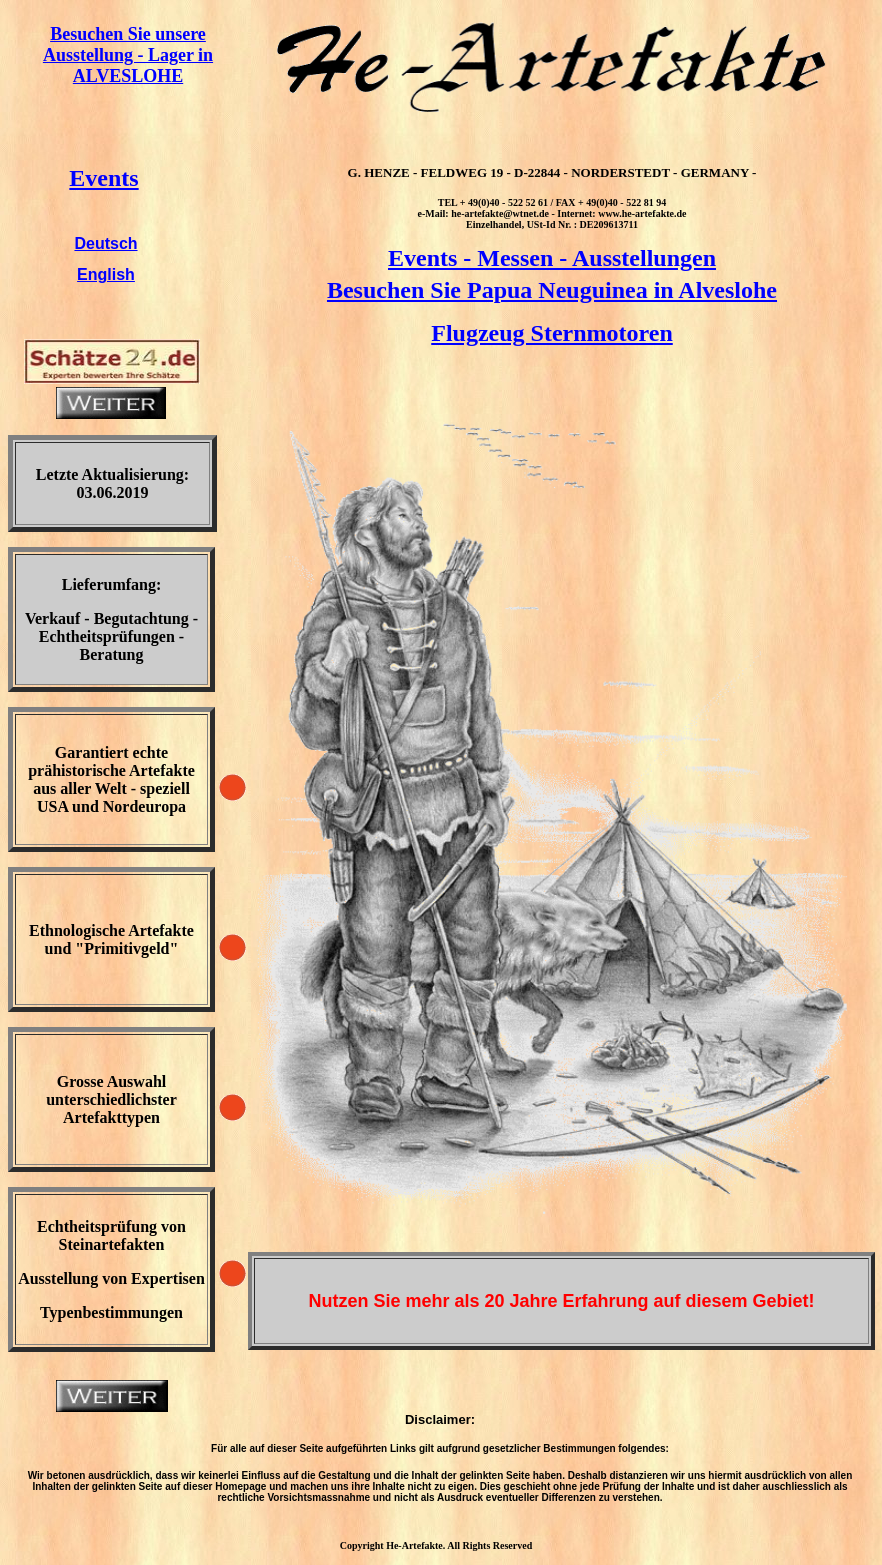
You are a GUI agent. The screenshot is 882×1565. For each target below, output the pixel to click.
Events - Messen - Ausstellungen (552, 258)
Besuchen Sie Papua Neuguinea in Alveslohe (552, 290)
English (106, 274)
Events (103, 178)
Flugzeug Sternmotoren (552, 333)
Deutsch (105, 243)
